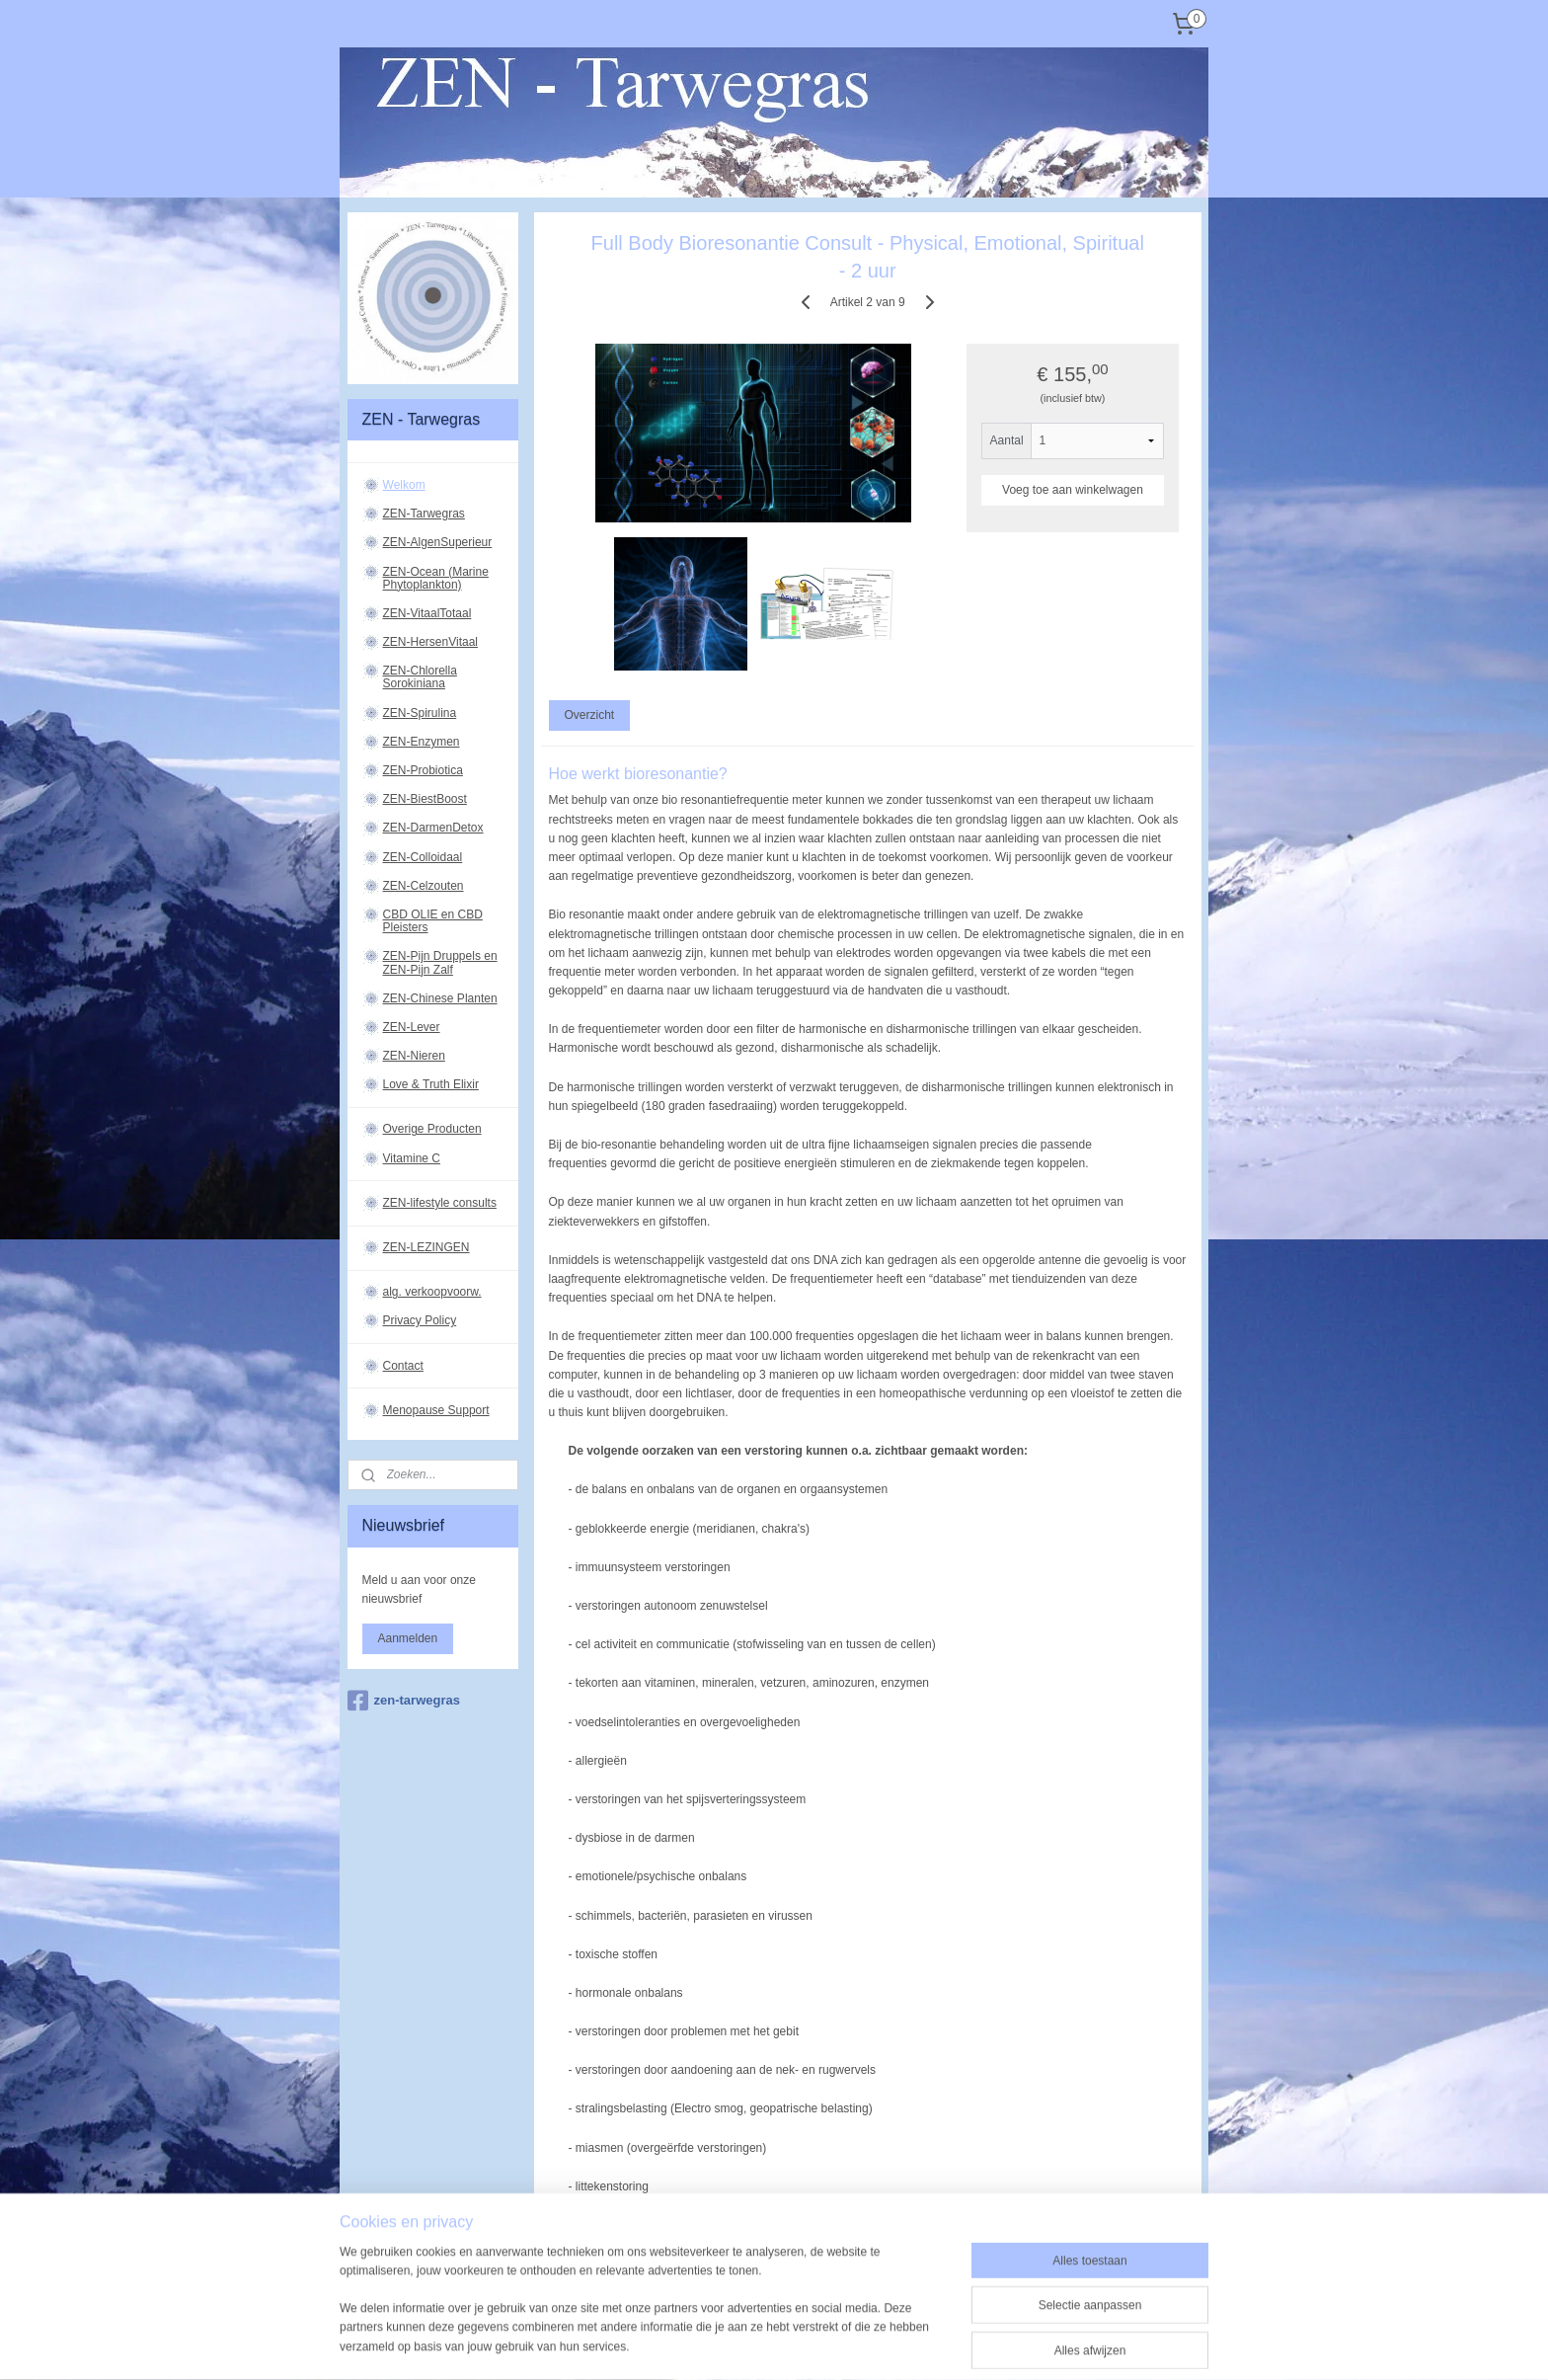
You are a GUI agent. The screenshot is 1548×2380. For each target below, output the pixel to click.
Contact (403, 1366)
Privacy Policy (420, 1320)
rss (755, 2320)
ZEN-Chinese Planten (440, 998)
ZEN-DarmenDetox (433, 827)
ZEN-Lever (411, 1027)
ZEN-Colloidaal (423, 857)
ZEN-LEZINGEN (426, 1247)
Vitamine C (411, 1158)
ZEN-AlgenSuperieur (438, 542)
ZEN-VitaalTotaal (427, 613)
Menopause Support (436, 1410)
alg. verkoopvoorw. (432, 1292)
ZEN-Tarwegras (424, 513)
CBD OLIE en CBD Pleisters (433, 921)
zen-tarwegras (404, 1700)
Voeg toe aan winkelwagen (1072, 490)
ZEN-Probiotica (423, 770)
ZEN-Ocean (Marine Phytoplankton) (436, 578)
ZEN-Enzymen (421, 742)
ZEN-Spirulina (420, 713)
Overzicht (589, 715)
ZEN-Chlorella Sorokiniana (420, 677)
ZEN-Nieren (414, 1056)
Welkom (404, 485)
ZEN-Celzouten (423, 886)
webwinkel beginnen (821, 2320)
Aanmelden (408, 1638)
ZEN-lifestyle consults (440, 1203)
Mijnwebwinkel (974, 2320)
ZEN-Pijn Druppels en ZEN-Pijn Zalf (440, 962)
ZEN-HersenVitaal (430, 642)
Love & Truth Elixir (431, 1084)
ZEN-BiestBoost (425, 799)
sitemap (721, 2320)
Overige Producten (432, 1129)
